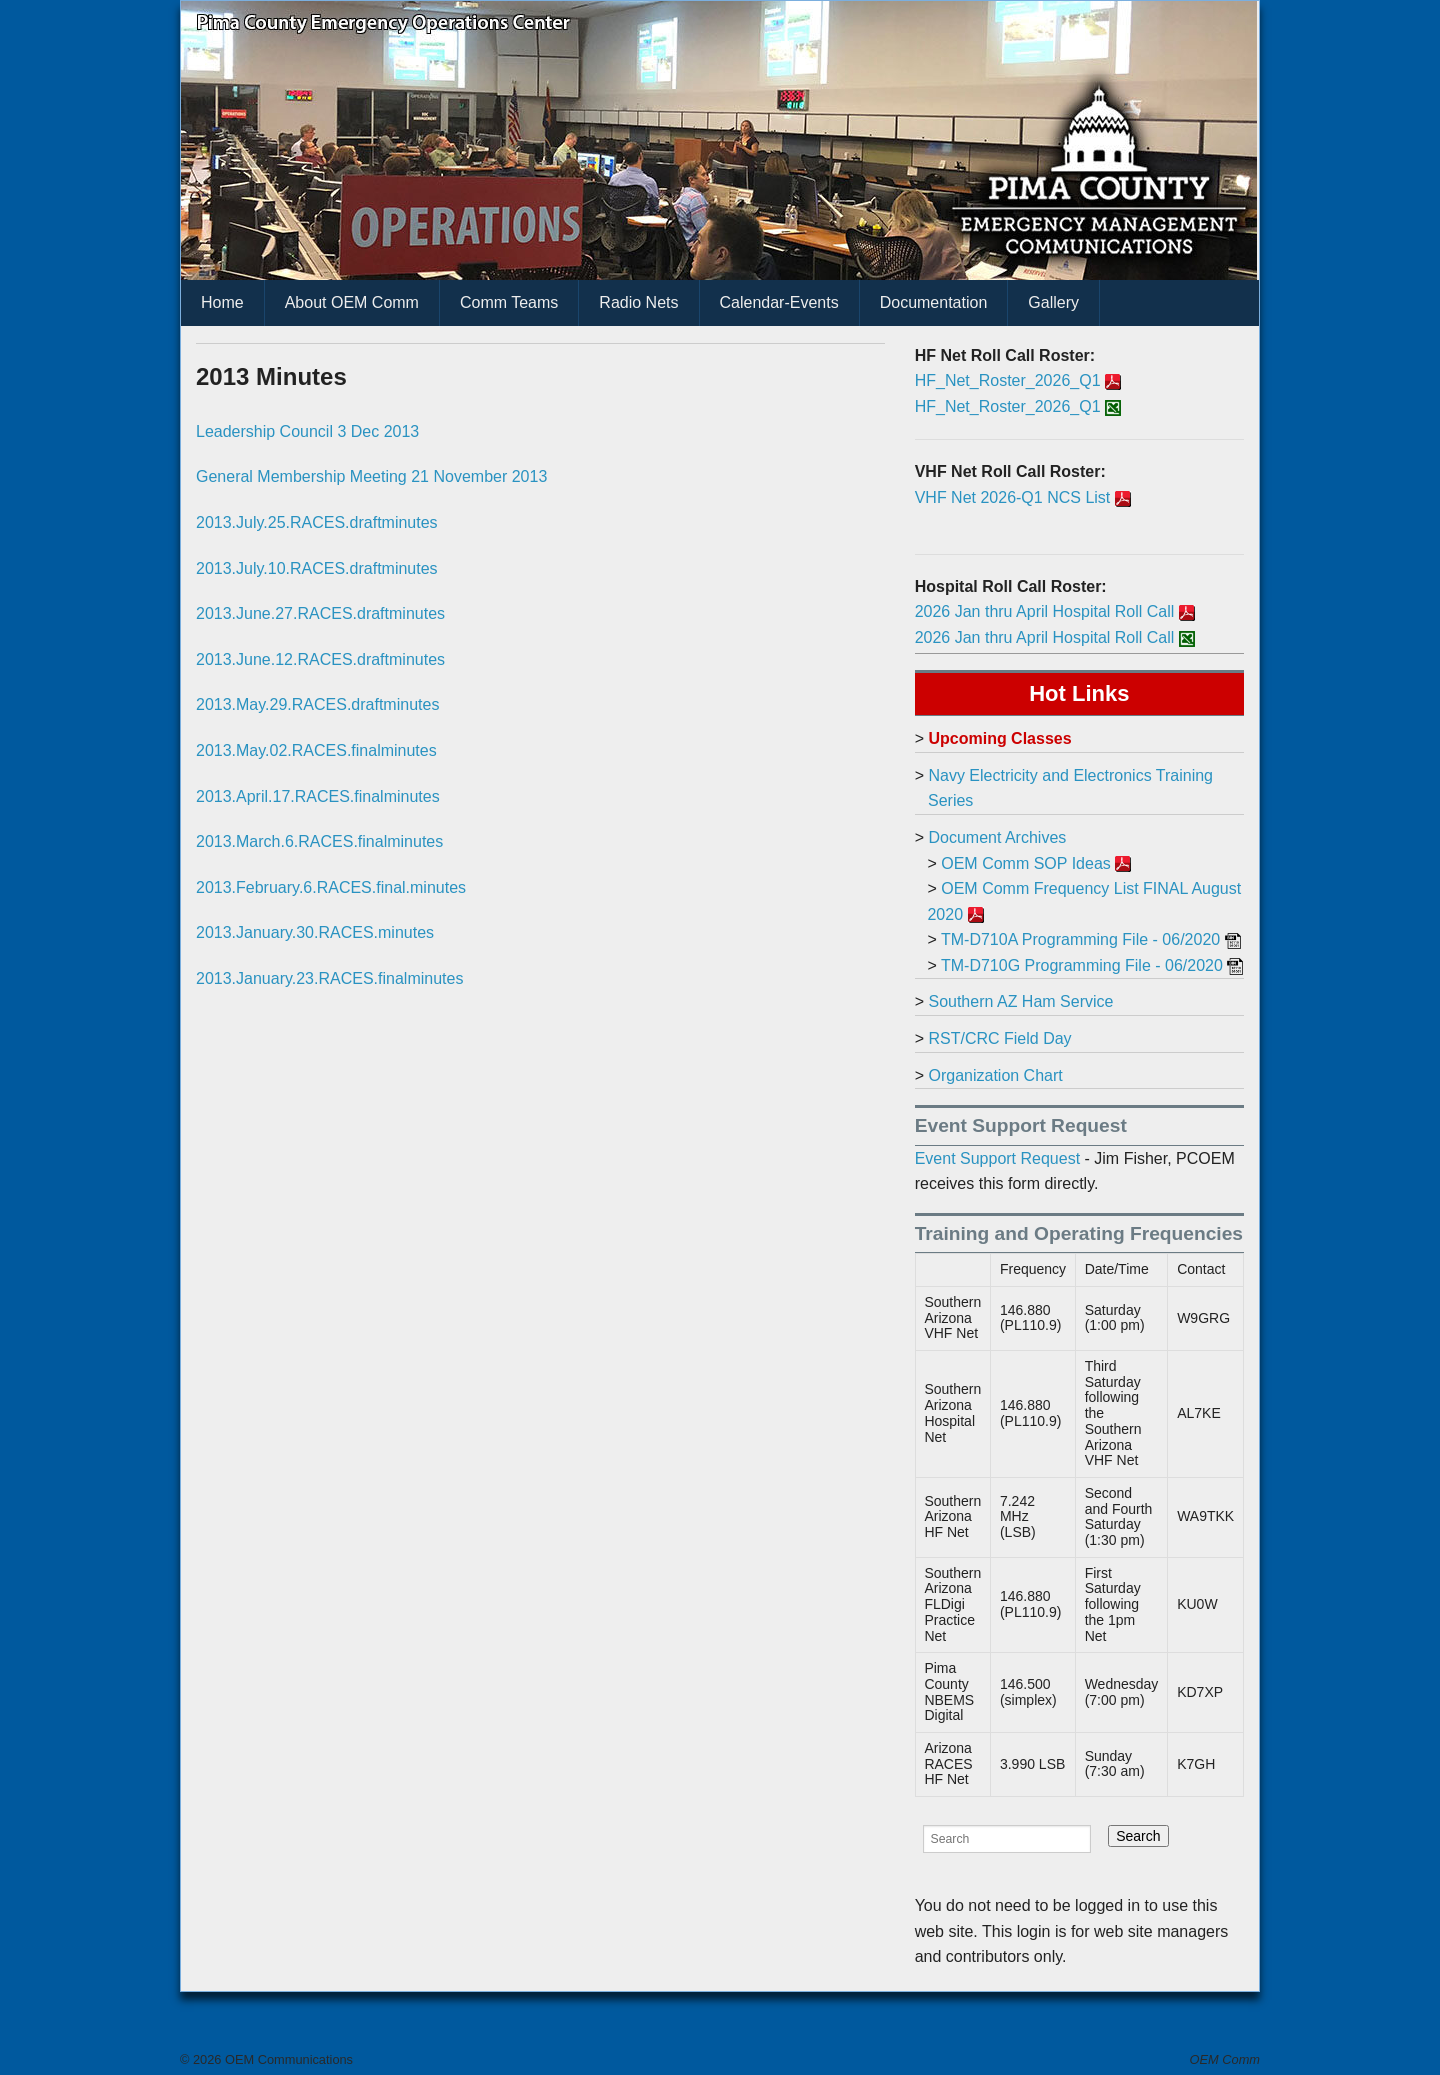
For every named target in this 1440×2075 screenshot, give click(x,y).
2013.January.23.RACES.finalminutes (329, 978)
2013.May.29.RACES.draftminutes (317, 704)
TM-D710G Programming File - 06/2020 (1082, 965)
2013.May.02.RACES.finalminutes (316, 750)
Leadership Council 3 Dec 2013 (307, 431)
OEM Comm (1225, 2059)
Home (222, 302)
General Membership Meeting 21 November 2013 (371, 476)
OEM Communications (287, 2059)
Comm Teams (509, 302)
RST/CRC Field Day (999, 1038)
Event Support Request (997, 1158)
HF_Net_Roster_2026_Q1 (1008, 380)
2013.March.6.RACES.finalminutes (319, 841)
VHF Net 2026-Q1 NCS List (1013, 497)
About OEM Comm (352, 302)
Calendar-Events (779, 302)
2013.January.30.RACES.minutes (315, 932)
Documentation (934, 302)
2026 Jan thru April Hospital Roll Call (1045, 611)
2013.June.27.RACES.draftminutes (320, 613)
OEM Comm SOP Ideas (1026, 863)
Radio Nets (638, 302)
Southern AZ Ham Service (1020, 1001)
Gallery (1053, 302)
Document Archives (997, 837)
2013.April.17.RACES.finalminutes (318, 796)
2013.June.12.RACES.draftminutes (320, 659)
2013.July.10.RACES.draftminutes (317, 568)
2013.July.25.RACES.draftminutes (317, 522)
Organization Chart (995, 1075)
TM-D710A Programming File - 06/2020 (1080, 939)
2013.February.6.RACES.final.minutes (331, 887)
